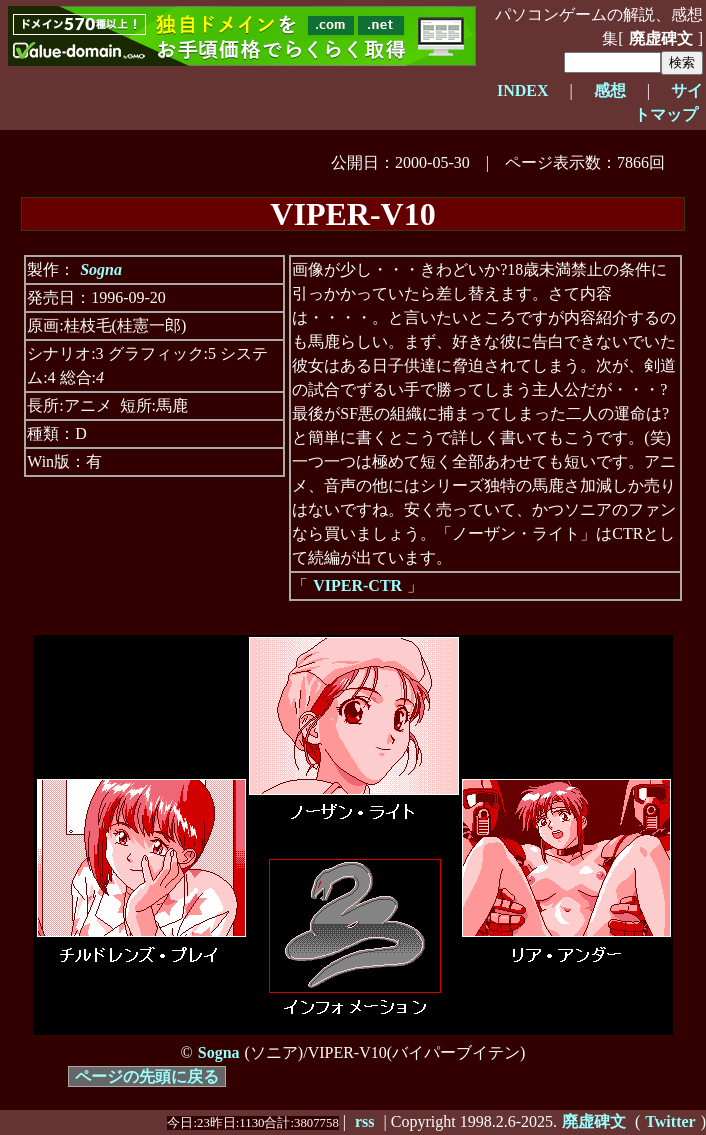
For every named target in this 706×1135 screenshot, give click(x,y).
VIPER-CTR (357, 585)
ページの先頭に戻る (147, 1076)
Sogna (101, 269)
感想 (610, 90)
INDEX (523, 90)
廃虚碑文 (661, 38)
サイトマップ (668, 102)
